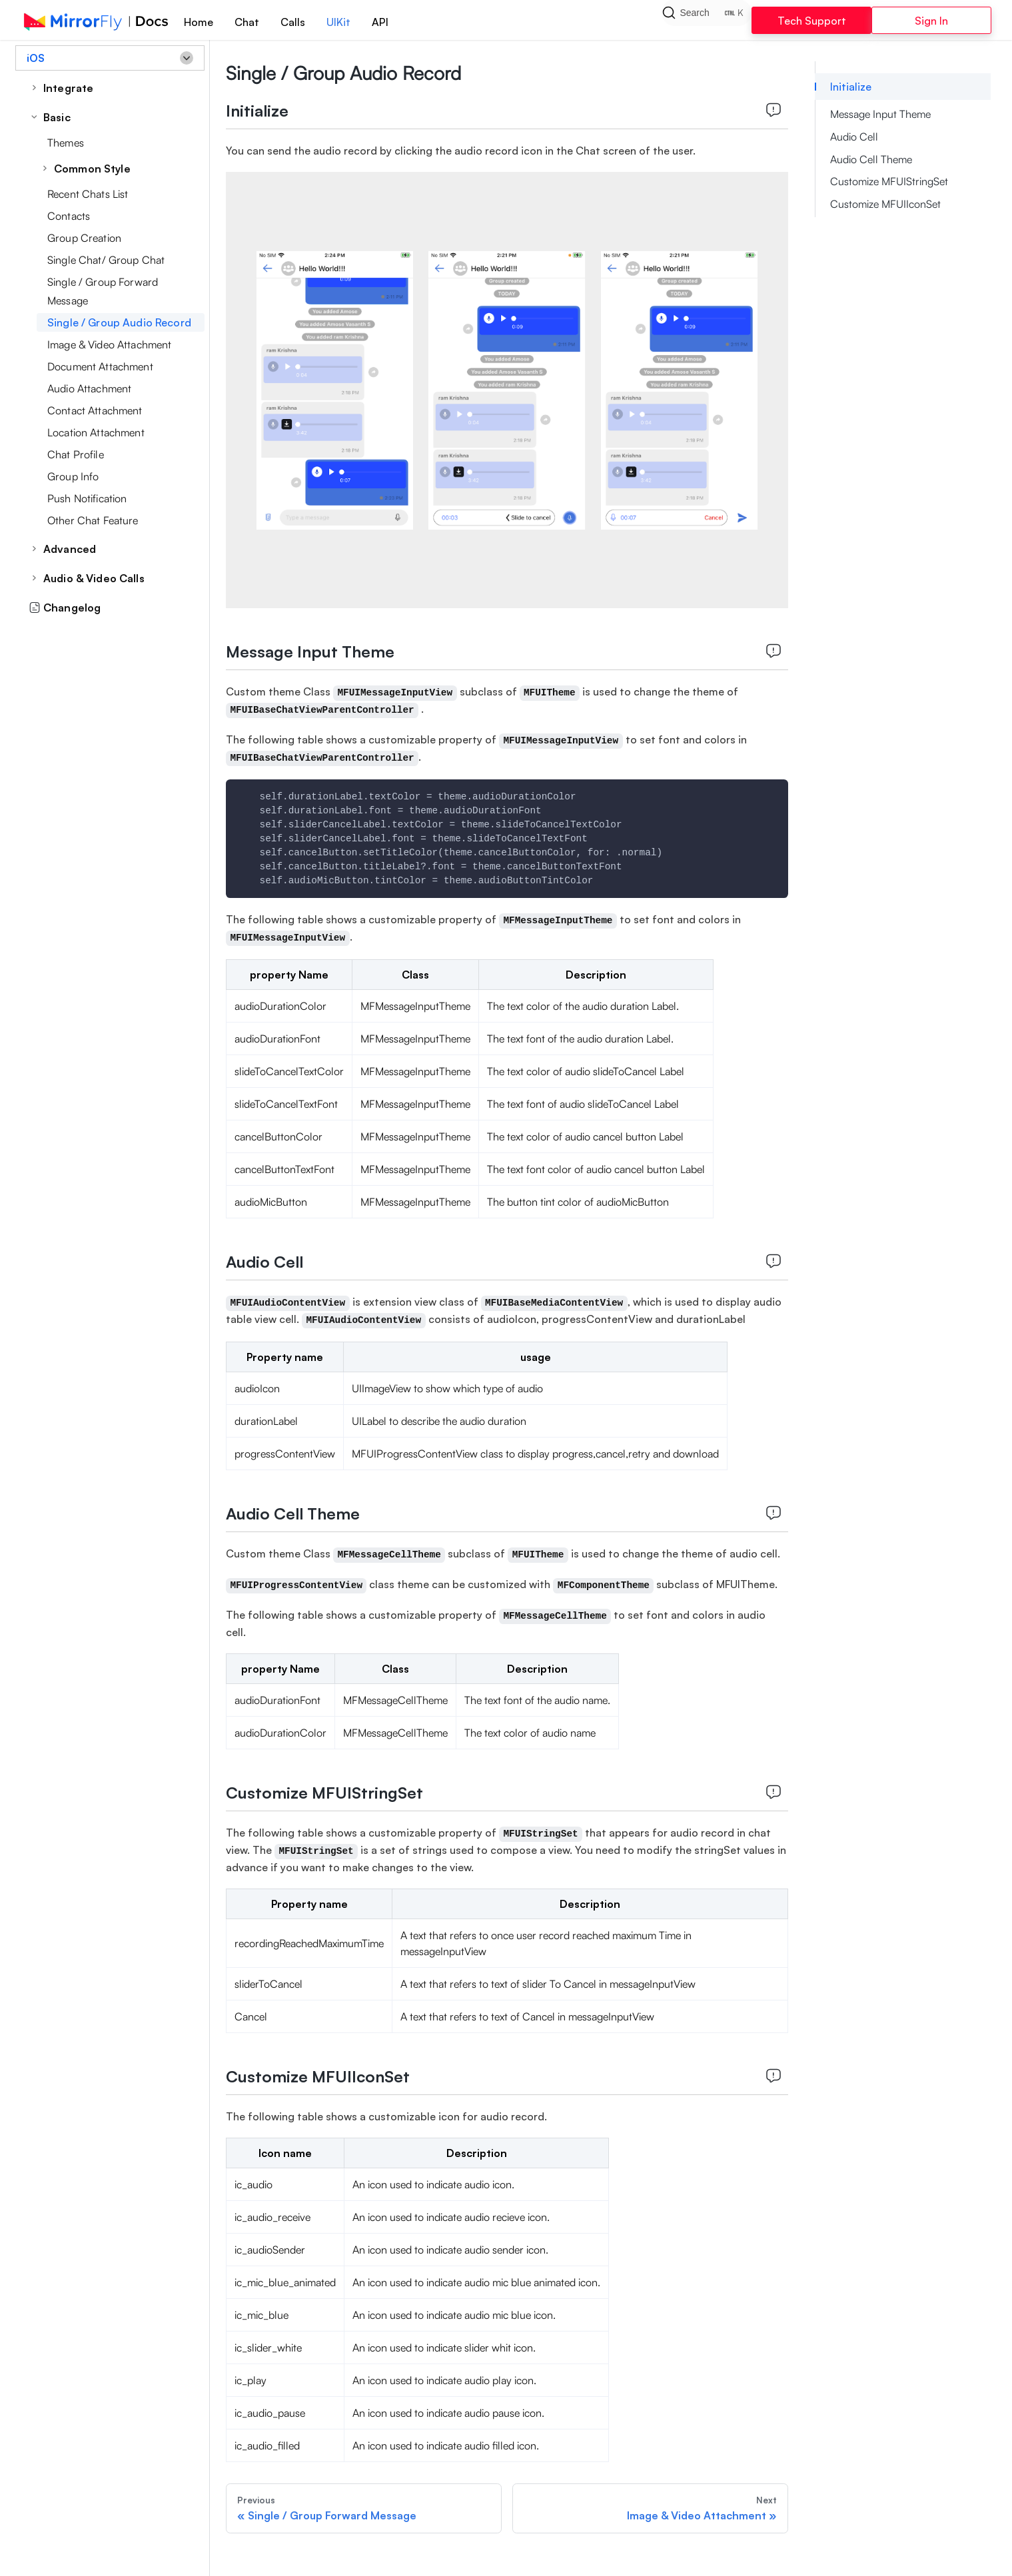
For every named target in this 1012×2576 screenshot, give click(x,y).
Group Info (73, 476)
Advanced (69, 549)
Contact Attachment (95, 410)
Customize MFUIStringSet (889, 181)
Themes (65, 142)
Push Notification (87, 498)
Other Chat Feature (93, 520)
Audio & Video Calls (94, 578)
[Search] (707, 20)
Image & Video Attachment (109, 344)
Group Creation (84, 237)
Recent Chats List (87, 194)
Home (198, 22)
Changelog (65, 608)
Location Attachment (96, 432)
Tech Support (811, 20)
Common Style (92, 168)
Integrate (68, 88)
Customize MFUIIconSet (885, 204)
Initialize (850, 86)
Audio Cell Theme (871, 159)
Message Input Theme (880, 114)
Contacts (68, 215)
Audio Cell (854, 136)
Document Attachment (100, 366)
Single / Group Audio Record (119, 322)
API (380, 22)
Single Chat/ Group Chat (106, 259)
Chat (247, 22)
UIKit (338, 22)
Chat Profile (75, 454)
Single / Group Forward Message (102, 291)
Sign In (931, 20)
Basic (57, 117)
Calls (292, 22)
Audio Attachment (89, 388)
